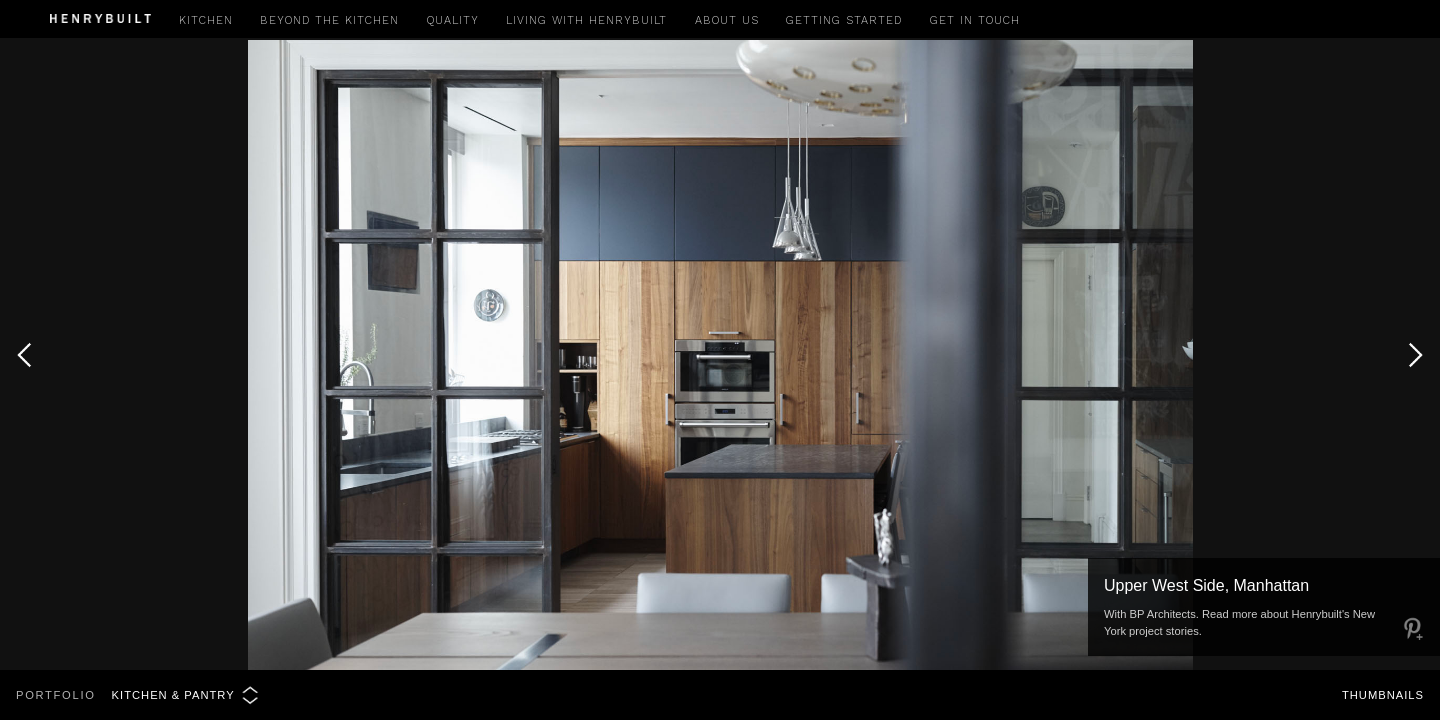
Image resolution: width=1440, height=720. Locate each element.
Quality (453, 20)
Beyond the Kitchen (329, 20)
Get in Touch (975, 20)
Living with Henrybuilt (586, 20)
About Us (727, 20)
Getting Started (844, 20)
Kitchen (206, 20)
